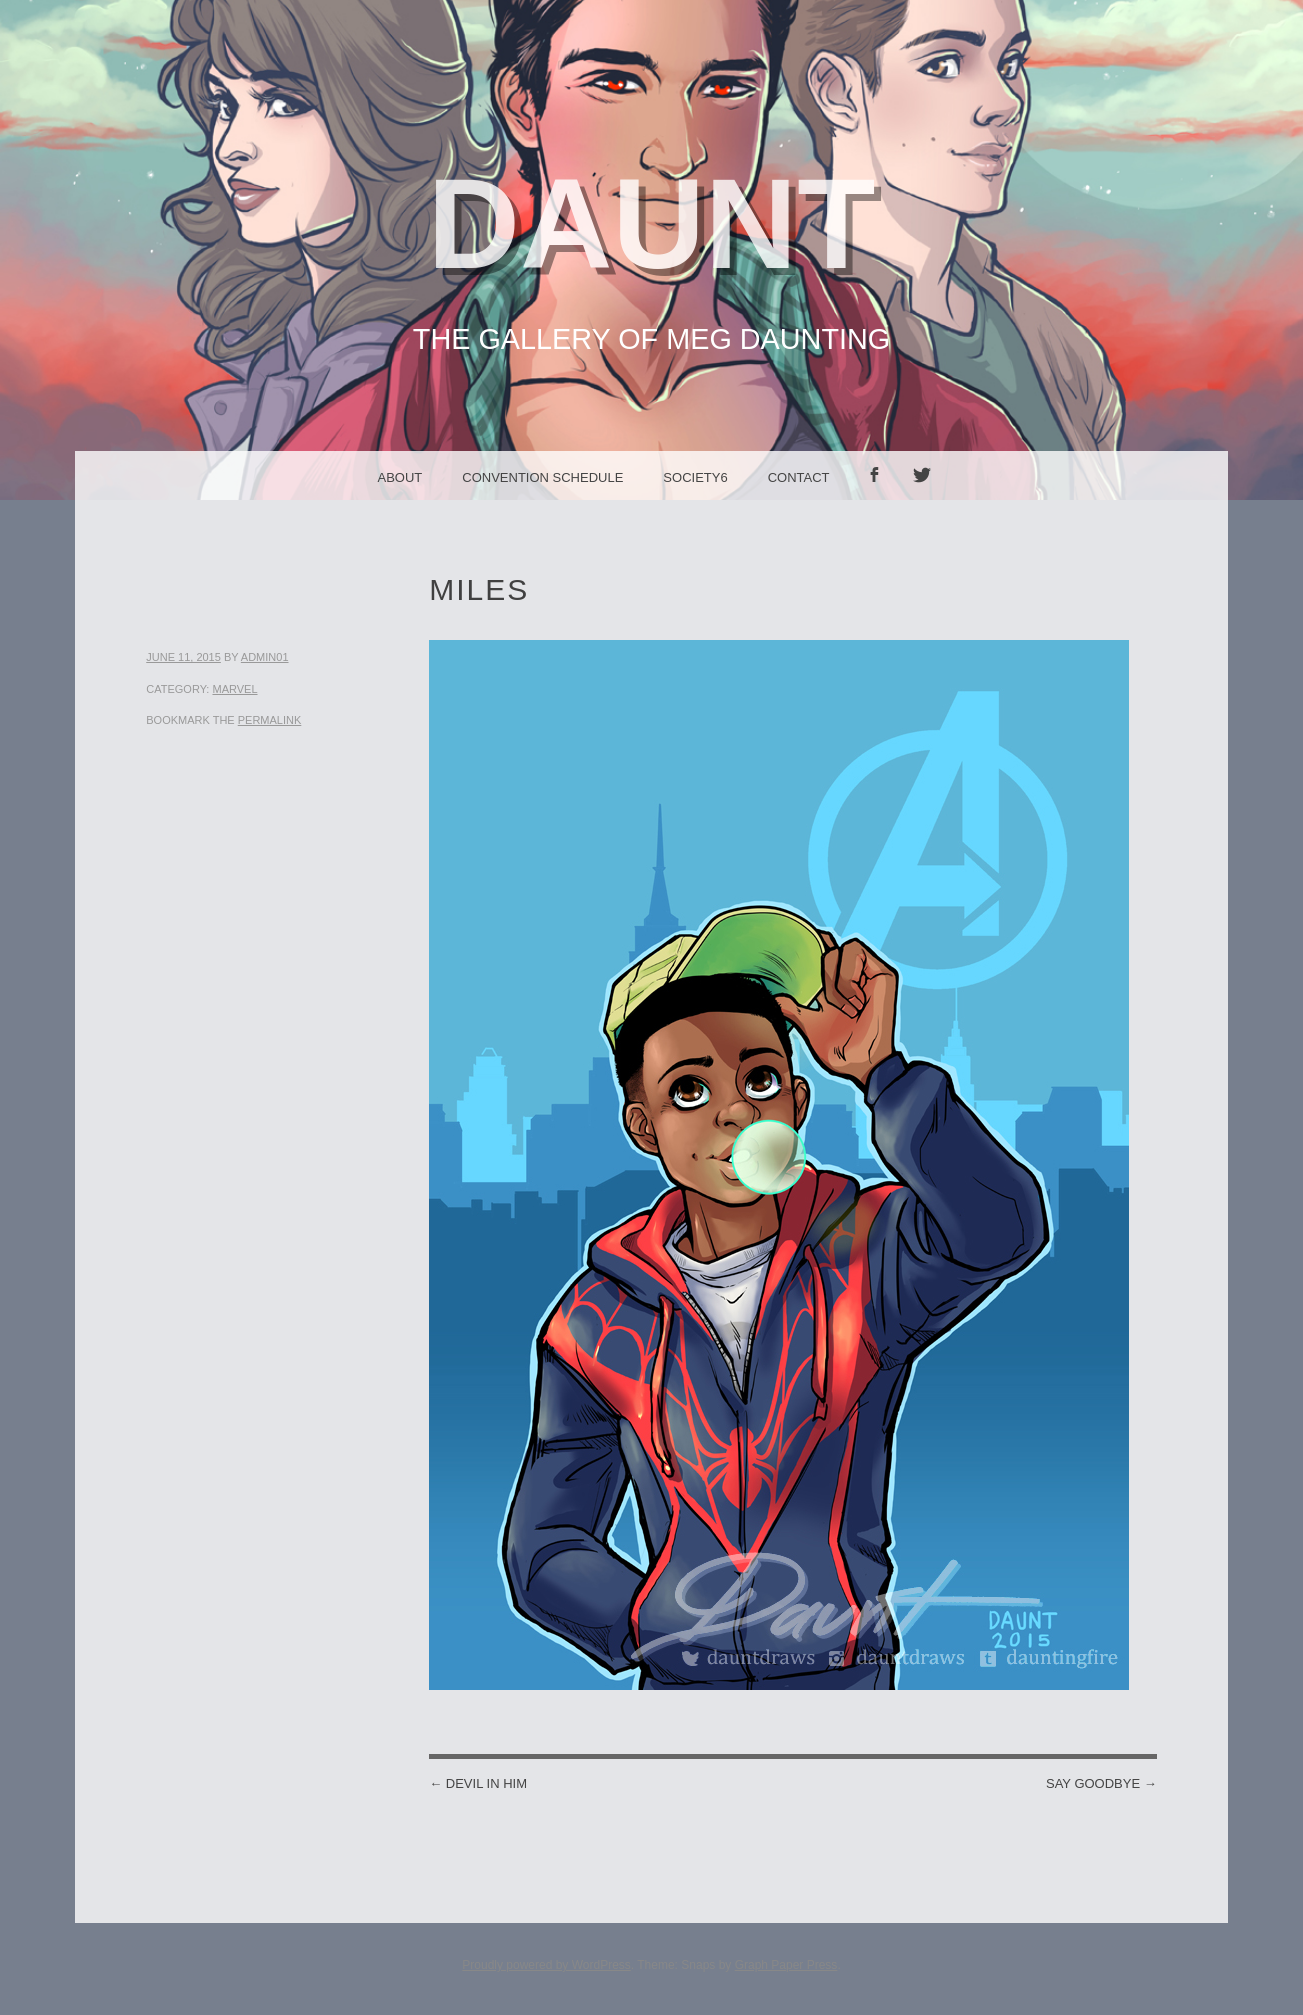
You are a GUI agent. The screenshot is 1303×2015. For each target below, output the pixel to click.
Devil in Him (478, 1783)
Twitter (929, 499)
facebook (881, 499)
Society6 (695, 477)
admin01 (265, 657)
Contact (799, 477)
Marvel (234, 689)
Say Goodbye (1101, 1783)
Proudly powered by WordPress (546, 1965)
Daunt (652, 223)
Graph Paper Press (786, 1965)
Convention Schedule (542, 477)
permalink (270, 720)
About (399, 477)
